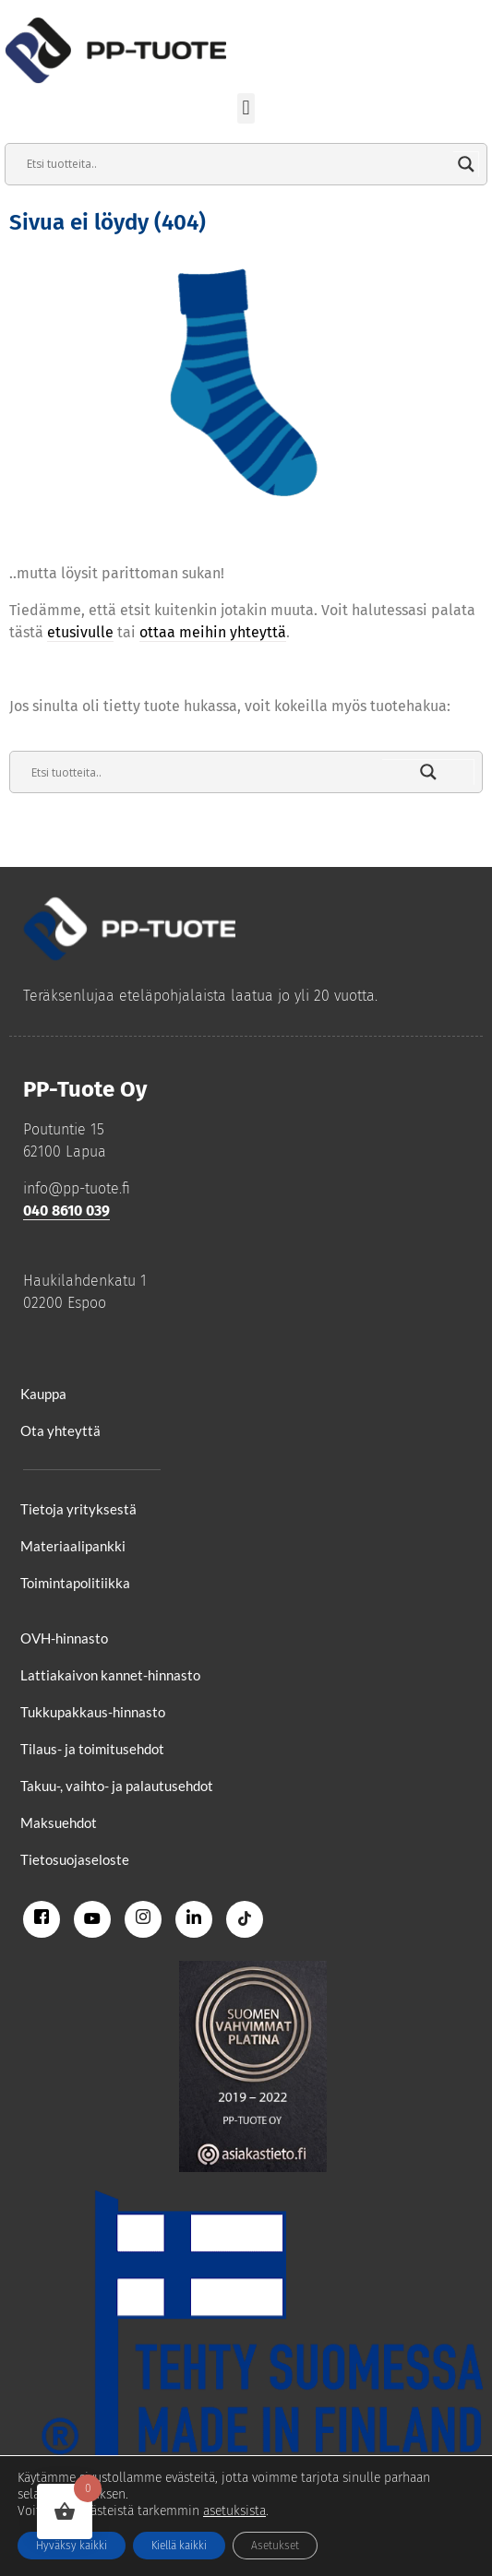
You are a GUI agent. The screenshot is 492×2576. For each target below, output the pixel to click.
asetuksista (234, 2511)
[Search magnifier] (466, 164)
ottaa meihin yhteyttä (212, 632)
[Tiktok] (244, 1919)
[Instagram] (143, 1919)
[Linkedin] (193, 1919)
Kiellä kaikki (179, 2545)
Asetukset (275, 2545)
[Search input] (238, 164)
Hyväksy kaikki (71, 2545)
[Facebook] (41, 1919)
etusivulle (80, 632)
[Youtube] (92, 1919)
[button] (246, 108)
